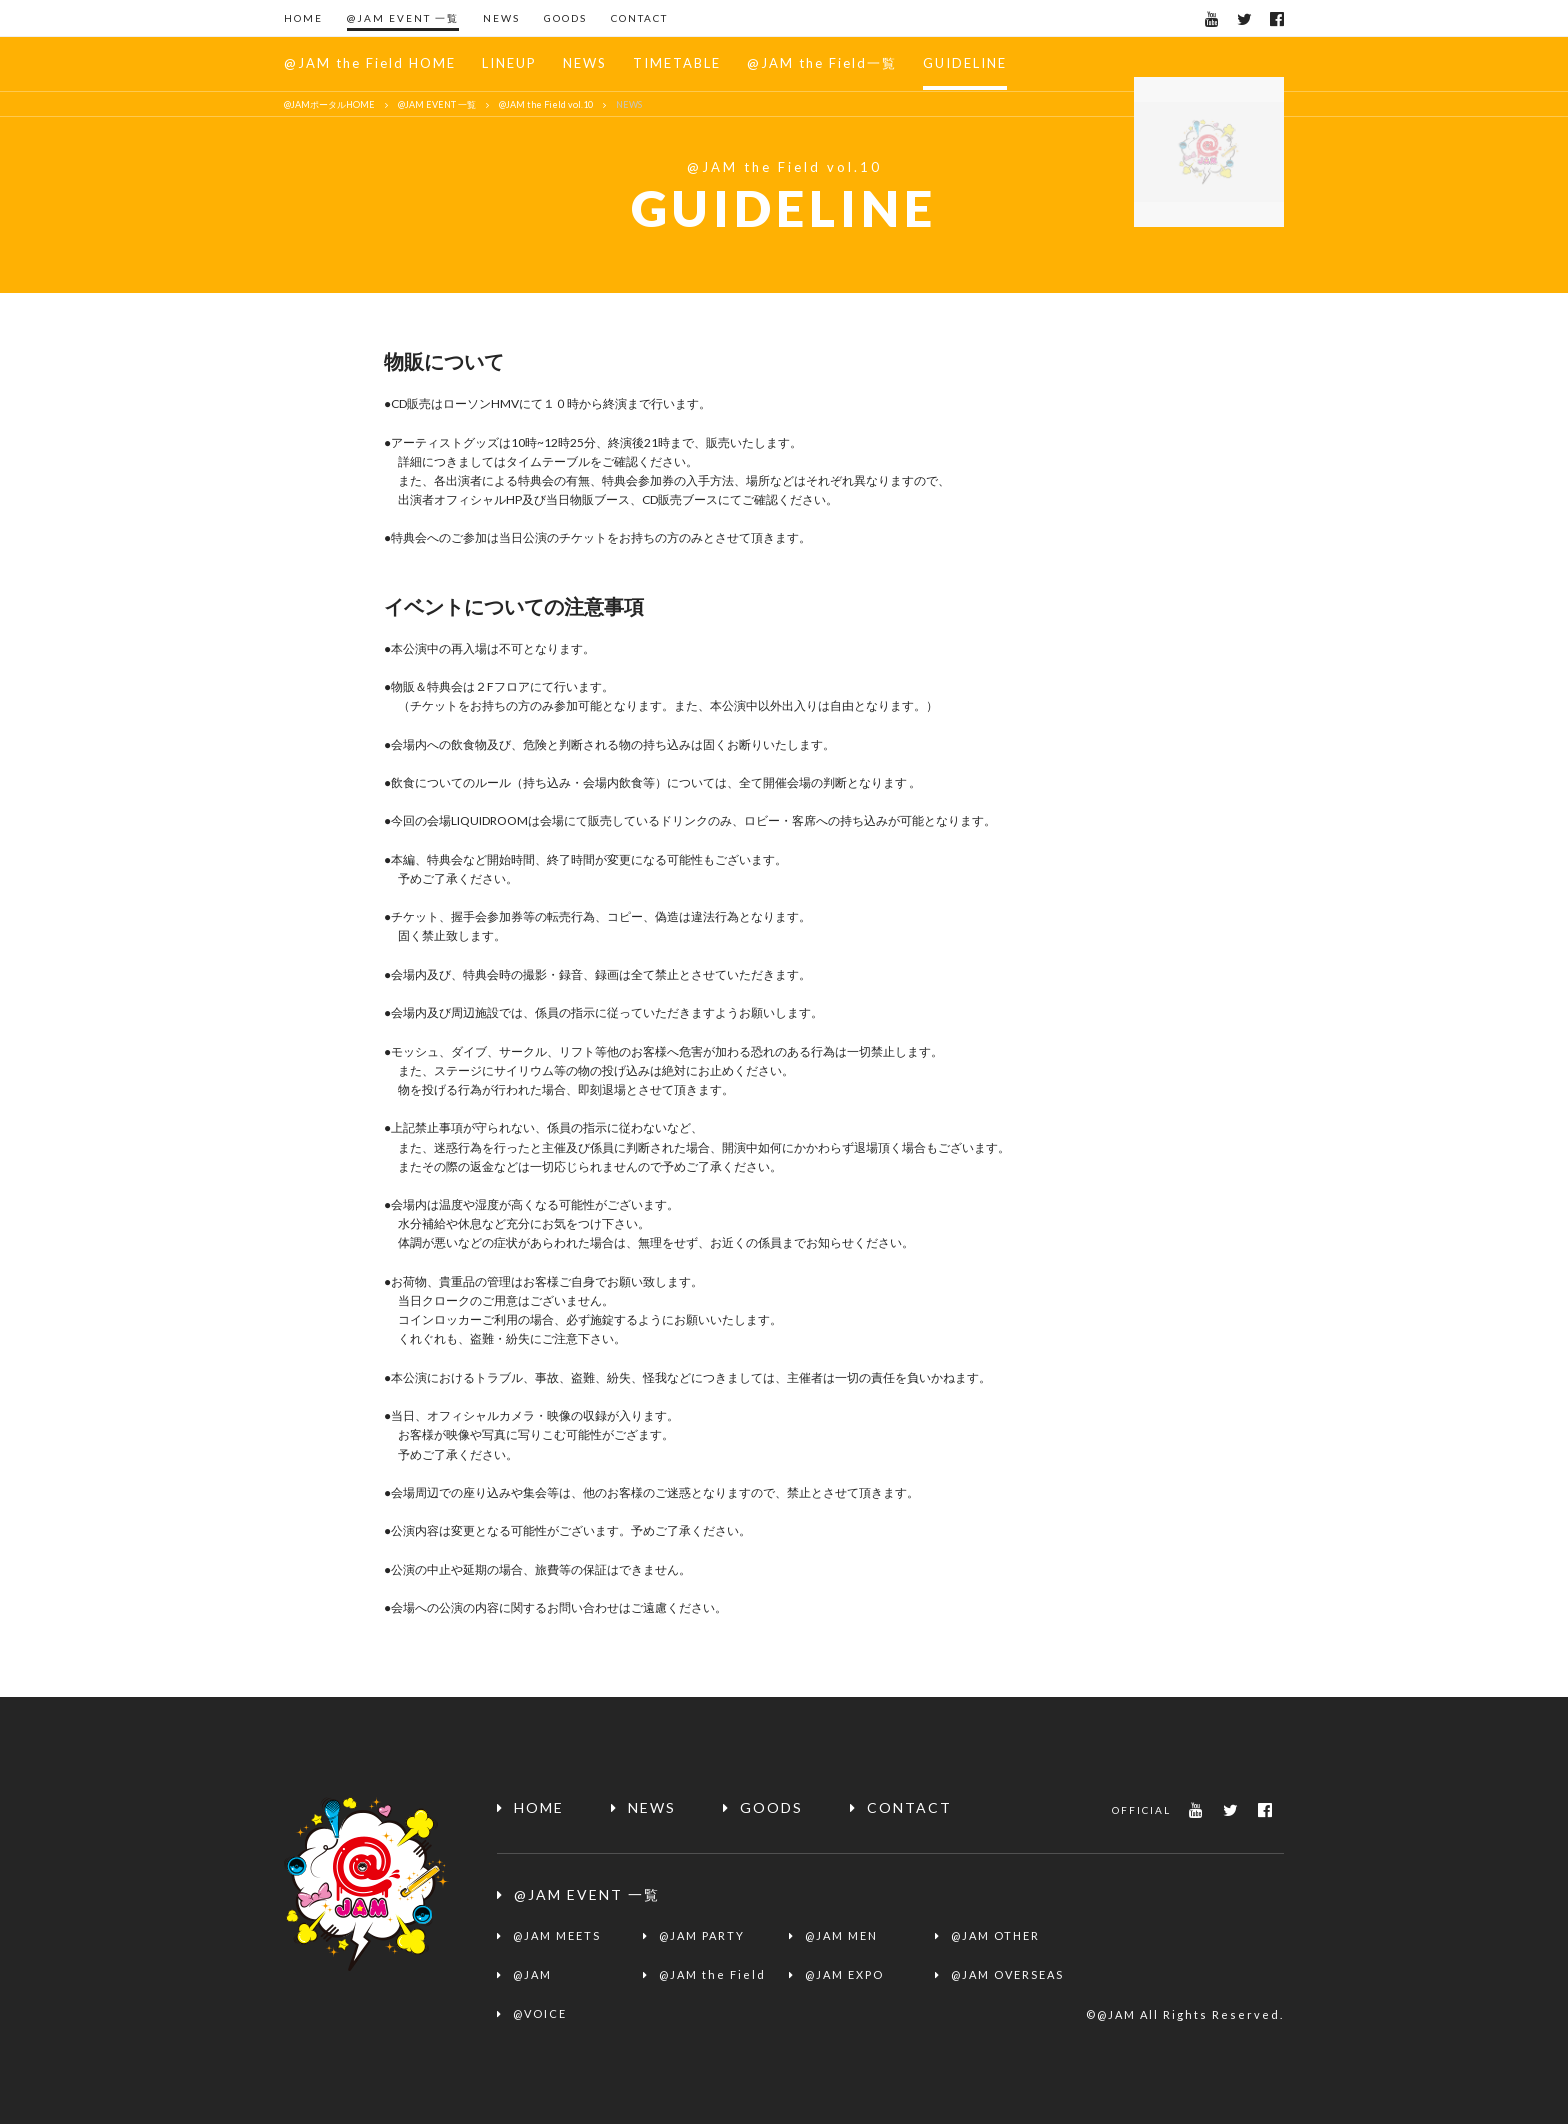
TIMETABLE (677, 63)
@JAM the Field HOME (370, 63)
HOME (303, 18)
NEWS (501, 18)
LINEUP (509, 63)
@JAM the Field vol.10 (546, 104)
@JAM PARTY (702, 1935)
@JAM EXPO (844, 1974)
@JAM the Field (712, 1974)
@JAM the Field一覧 (822, 63)
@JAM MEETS (557, 1935)
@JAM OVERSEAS (1007, 1974)
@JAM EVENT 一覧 (403, 18)
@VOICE (540, 2013)
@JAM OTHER (995, 1935)
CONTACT (639, 18)
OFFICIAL (1141, 1810)
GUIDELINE (965, 63)
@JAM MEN (841, 1935)
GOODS (565, 18)
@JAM (532, 1974)
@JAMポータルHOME (329, 104)
